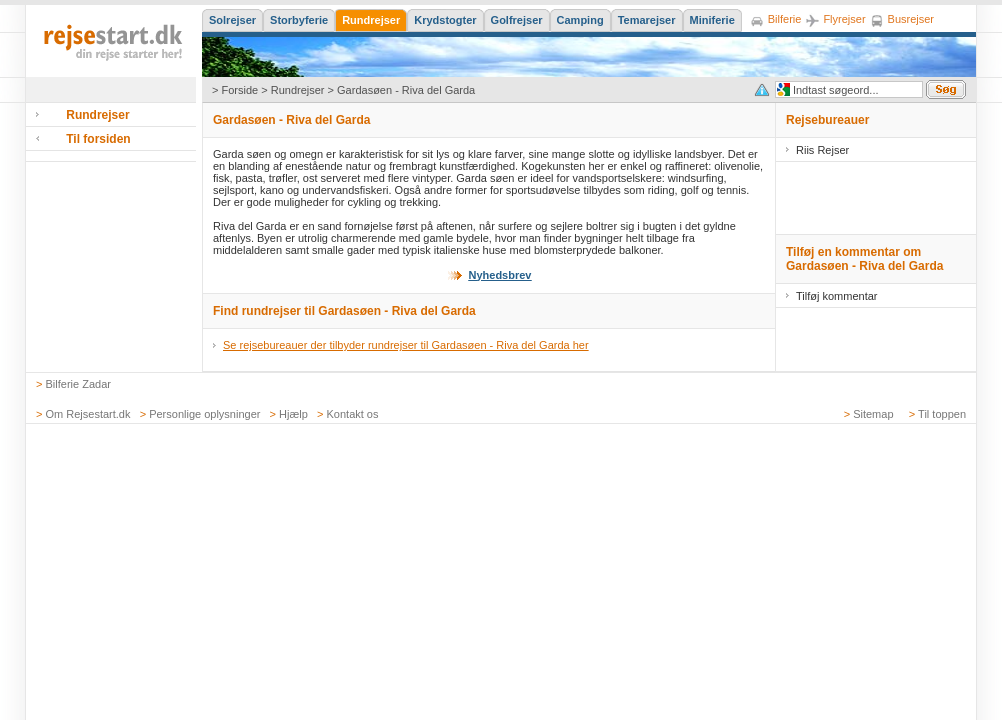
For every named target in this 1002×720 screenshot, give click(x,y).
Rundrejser (298, 90)
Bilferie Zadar (78, 384)
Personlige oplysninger (204, 414)
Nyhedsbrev (500, 275)
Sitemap (873, 414)
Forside (239, 90)
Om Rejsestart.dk (88, 414)
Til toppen (942, 414)
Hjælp (293, 414)
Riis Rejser (822, 150)
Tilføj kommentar (837, 296)
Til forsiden (98, 139)
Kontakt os (353, 414)
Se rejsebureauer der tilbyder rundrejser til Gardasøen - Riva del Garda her (406, 345)
